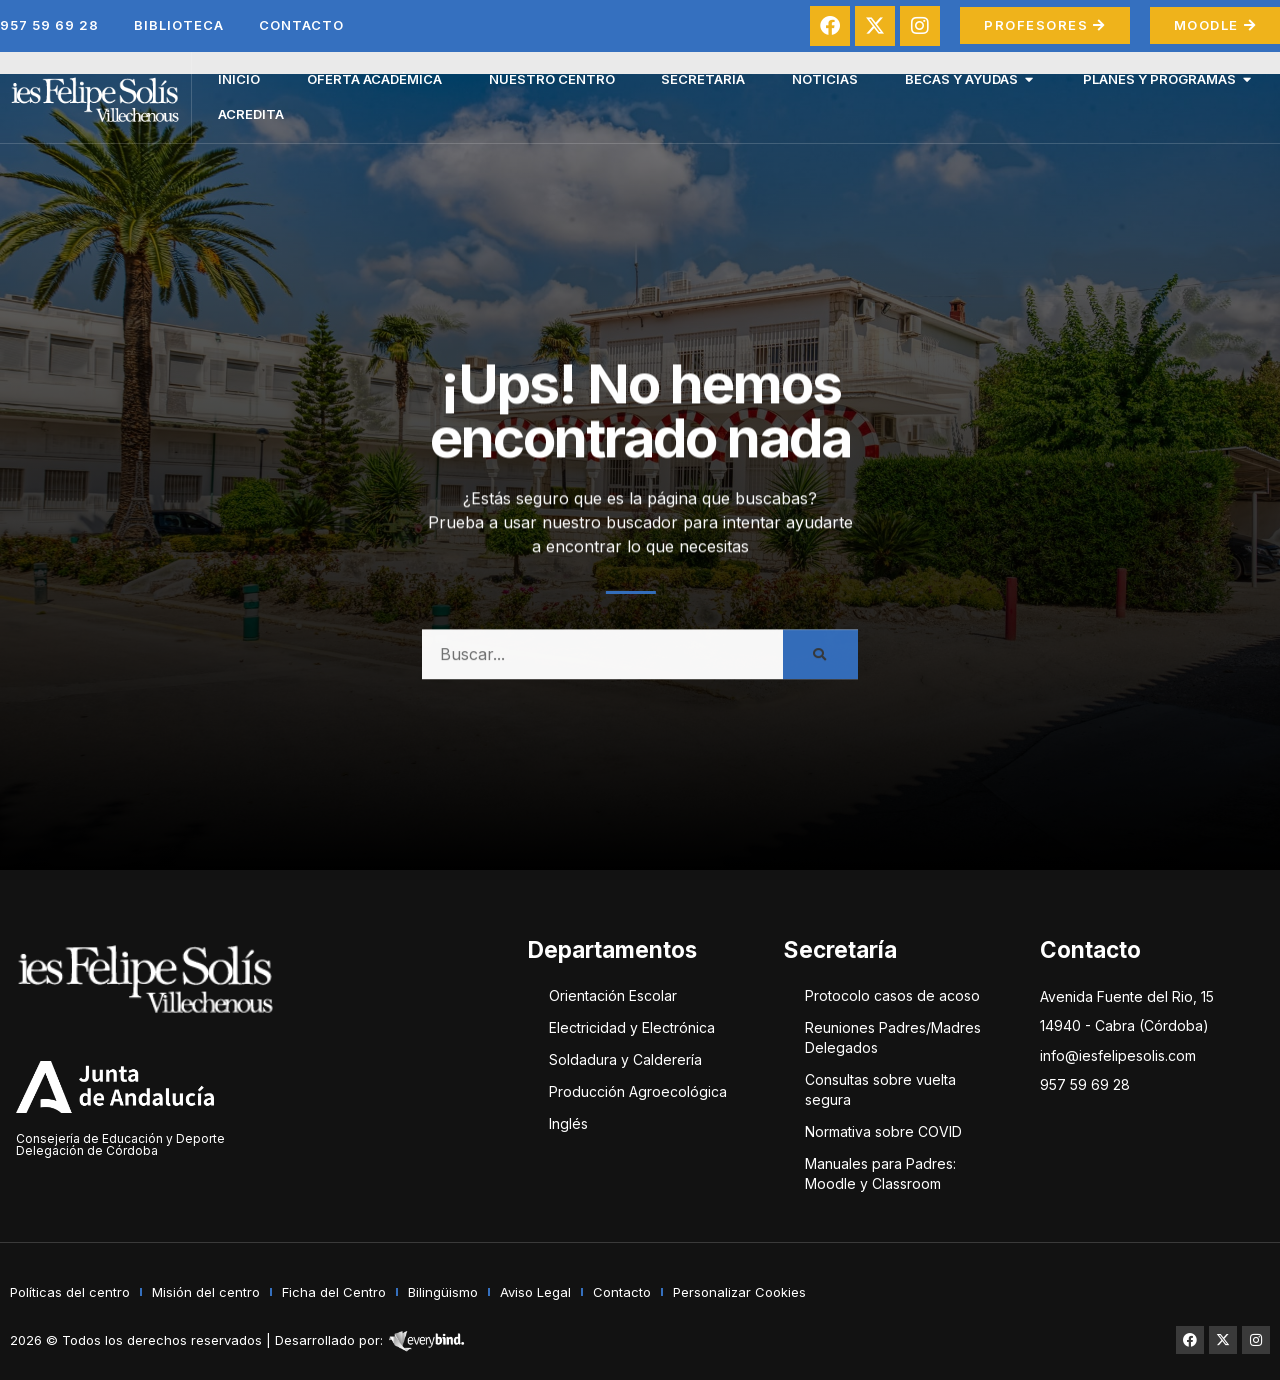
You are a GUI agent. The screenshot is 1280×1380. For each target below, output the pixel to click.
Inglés (568, 1123)
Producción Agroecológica (638, 1091)
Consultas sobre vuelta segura (880, 1089)
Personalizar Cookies (739, 1292)
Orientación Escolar (613, 995)
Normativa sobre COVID (883, 1131)
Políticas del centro (70, 1292)
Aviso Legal (535, 1292)
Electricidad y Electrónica (632, 1027)
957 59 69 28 (49, 25)
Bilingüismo (443, 1292)
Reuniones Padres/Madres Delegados (893, 1037)
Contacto (301, 25)
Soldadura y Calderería (625, 1059)
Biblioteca (179, 25)
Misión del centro (206, 1292)
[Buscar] (820, 665)
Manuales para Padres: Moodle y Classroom (880, 1173)
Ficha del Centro (334, 1292)
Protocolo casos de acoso (892, 995)
